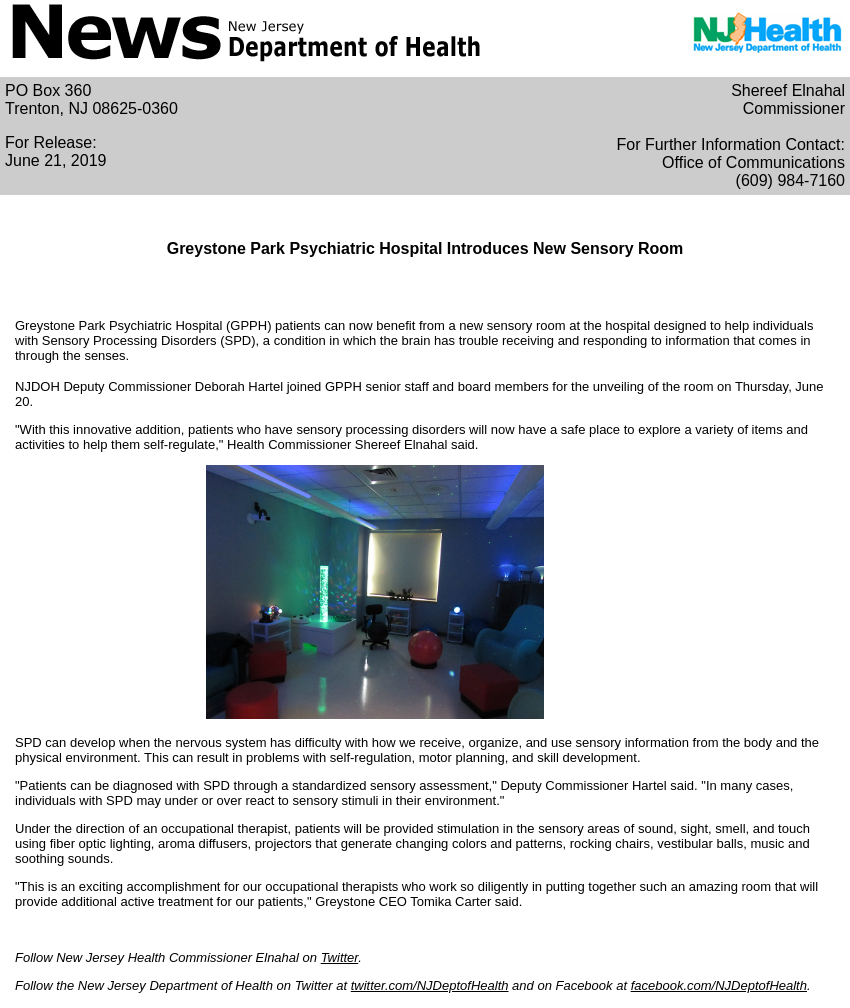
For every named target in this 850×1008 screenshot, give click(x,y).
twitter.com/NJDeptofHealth (430, 985)
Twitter (340, 957)
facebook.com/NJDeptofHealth (719, 985)
